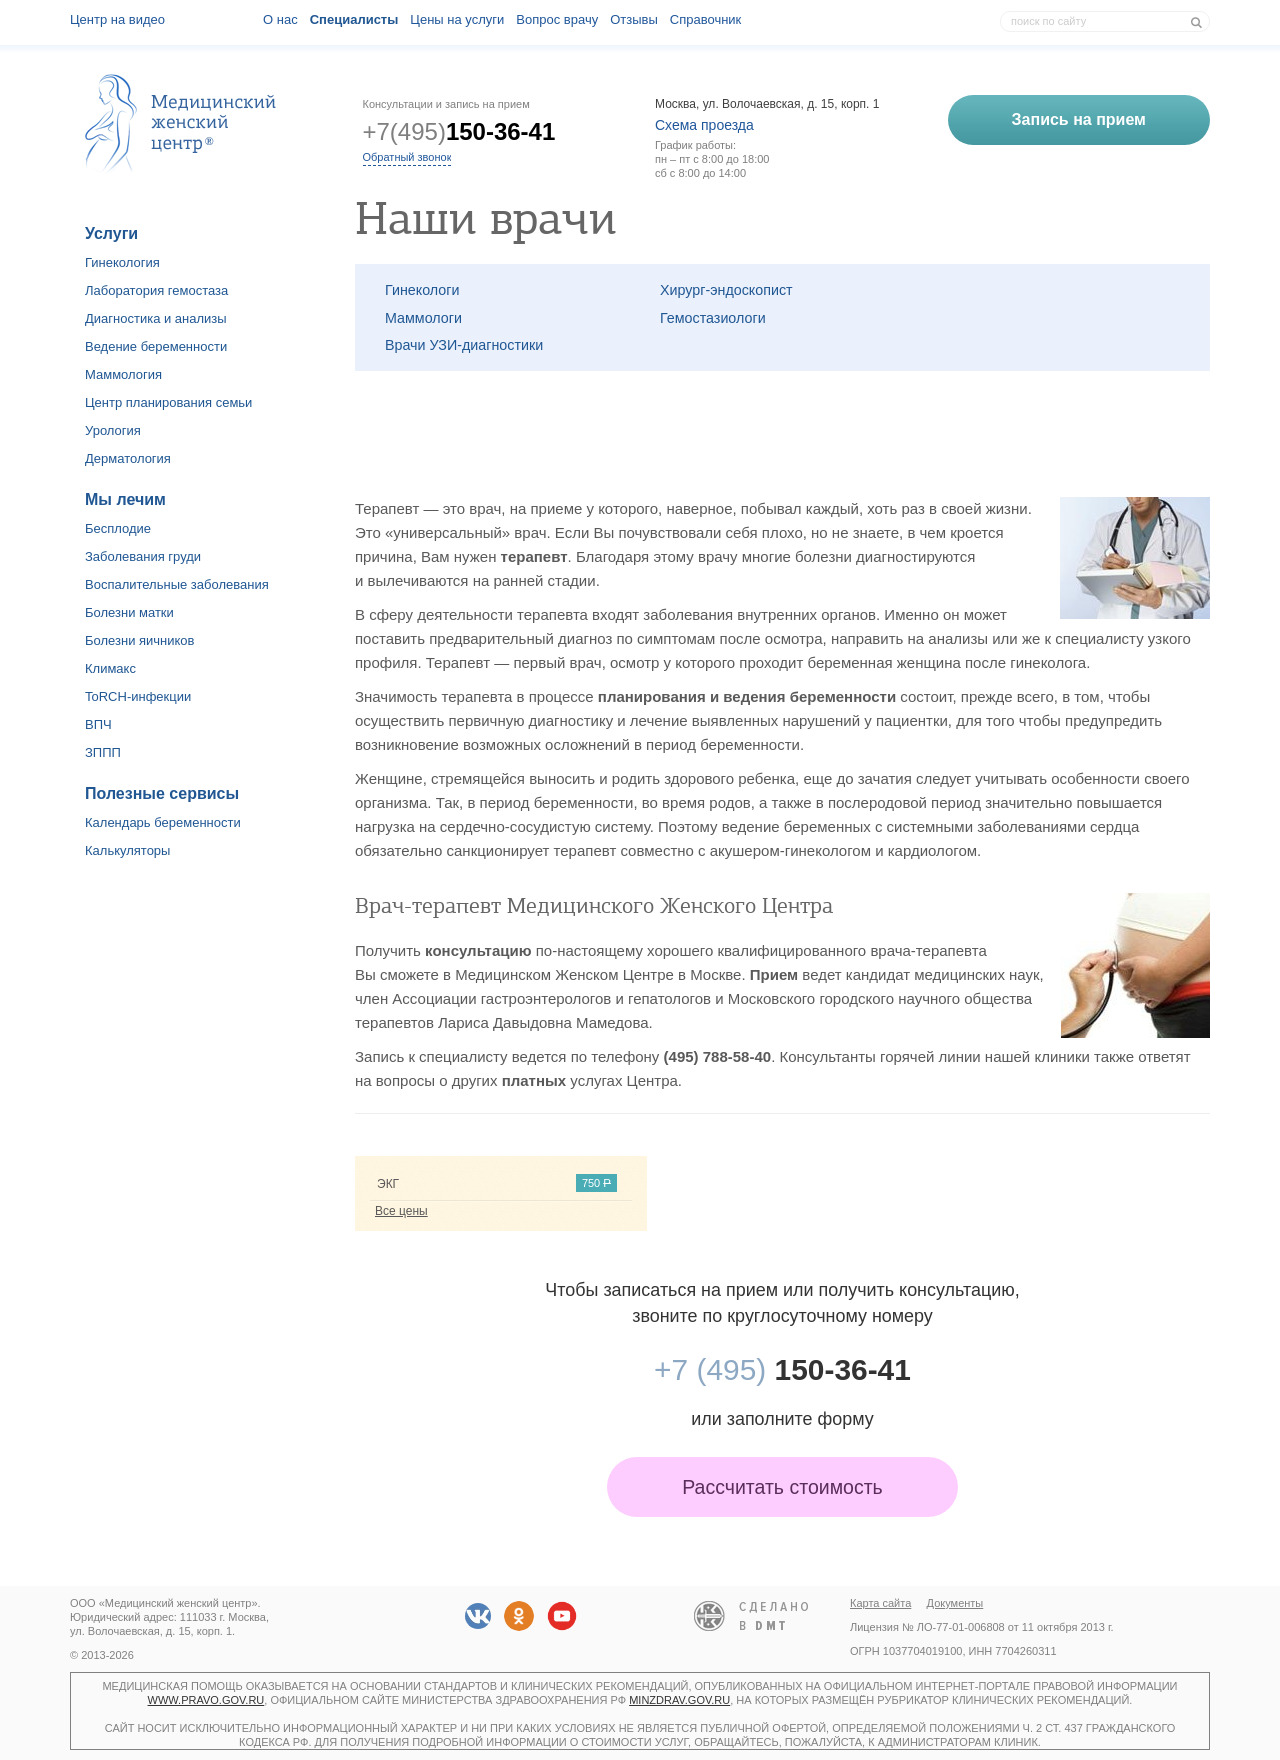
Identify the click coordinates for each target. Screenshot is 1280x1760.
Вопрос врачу (557, 19)
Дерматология (128, 458)
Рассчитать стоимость (782, 1487)
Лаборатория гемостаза (156, 290)
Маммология (123, 374)
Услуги (111, 233)
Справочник (706, 19)
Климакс (110, 668)
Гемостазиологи (713, 318)
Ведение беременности (156, 346)
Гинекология (122, 262)
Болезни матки (129, 612)
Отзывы (634, 19)
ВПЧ (98, 724)
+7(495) (459, 131)
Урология (113, 430)
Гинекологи (422, 290)
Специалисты (354, 19)
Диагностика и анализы (156, 318)
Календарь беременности (163, 822)
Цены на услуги (457, 19)
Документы (955, 1603)
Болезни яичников (140, 640)
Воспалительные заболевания (177, 584)
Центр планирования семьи (168, 402)
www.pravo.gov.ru (206, 1700)
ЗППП (103, 752)
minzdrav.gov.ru (679, 1700)
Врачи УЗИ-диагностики (464, 345)
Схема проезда (704, 125)
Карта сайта (880, 1603)
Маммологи (423, 318)
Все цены (401, 1211)
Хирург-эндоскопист (726, 290)
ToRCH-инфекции (138, 696)
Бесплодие (118, 528)
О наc (280, 19)
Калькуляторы (127, 850)
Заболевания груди (143, 556)
